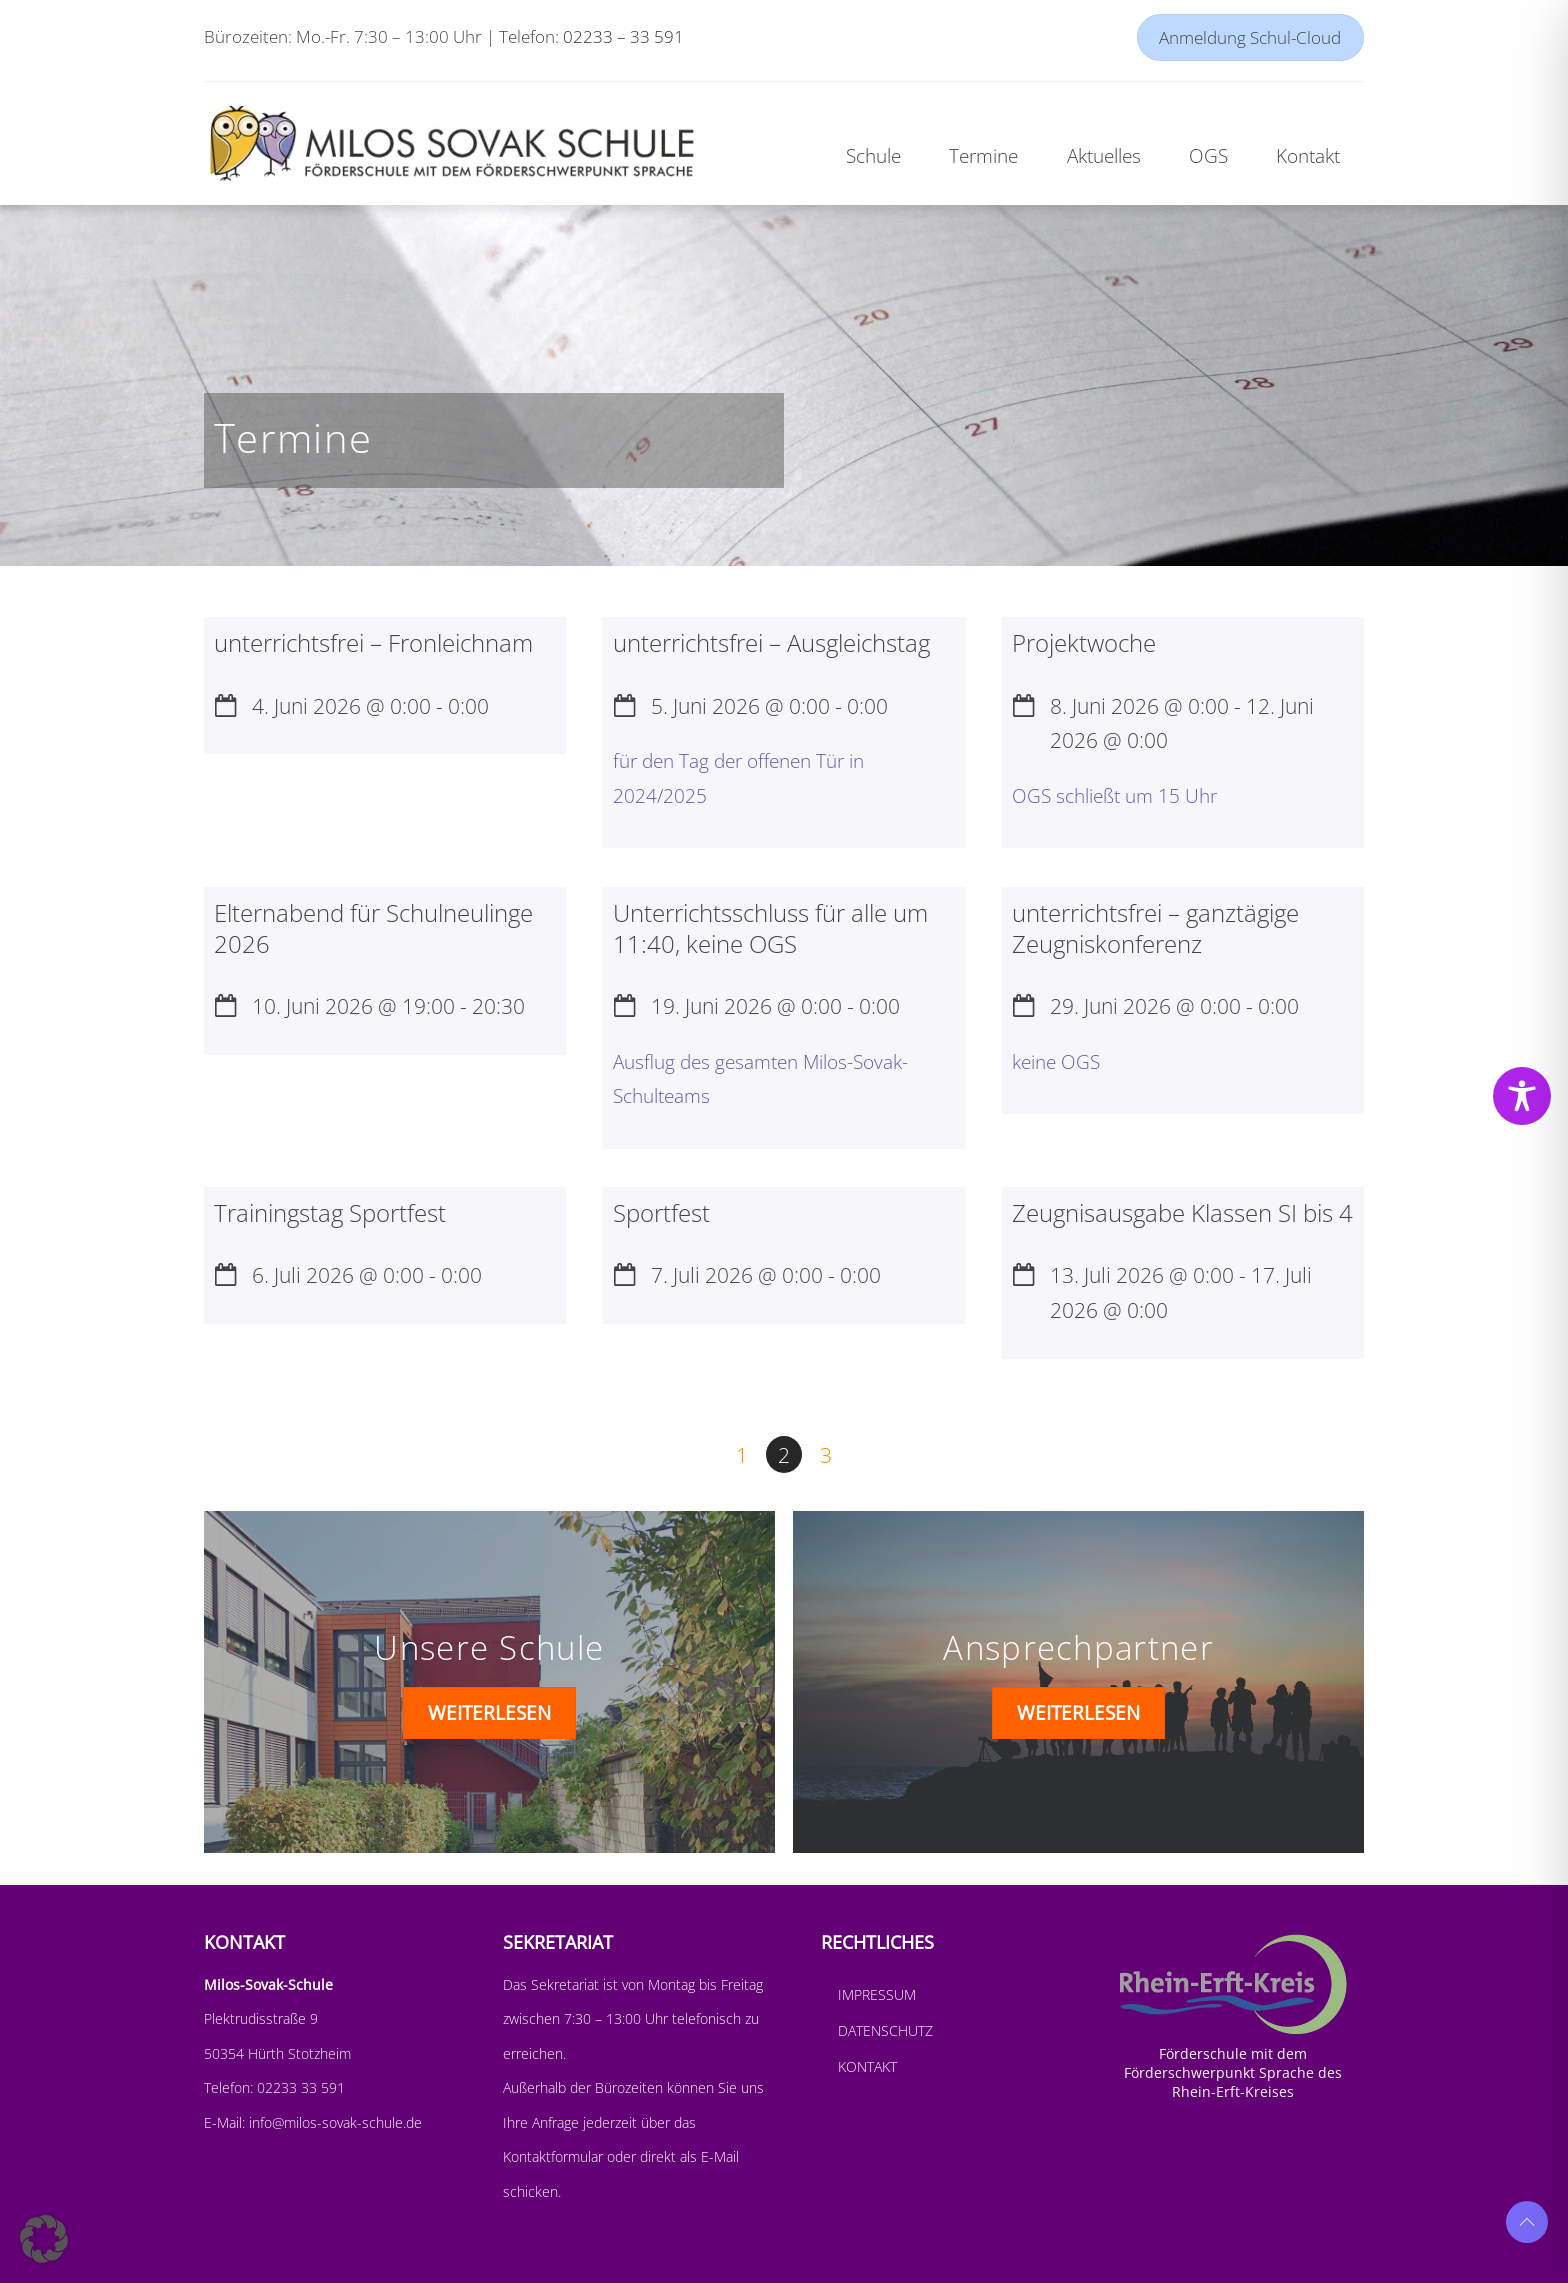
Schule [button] (873, 155)
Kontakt (867, 2066)
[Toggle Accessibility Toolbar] (1522, 1096)
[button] (44, 2239)
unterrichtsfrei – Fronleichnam (373, 642)
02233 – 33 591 (623, 36)
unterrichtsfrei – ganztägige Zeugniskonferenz (1155, 928)
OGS (1208, 155)
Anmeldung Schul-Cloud (1250, 37)
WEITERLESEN (489, 1712)
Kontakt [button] (1308, 155)
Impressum (877, 1994)
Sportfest (661, 1212)
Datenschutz (885, 2030)
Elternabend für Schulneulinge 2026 (373, 928)
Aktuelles (1104, 155)
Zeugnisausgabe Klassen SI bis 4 (1182, 1212)
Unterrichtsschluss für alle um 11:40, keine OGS (770, 928)
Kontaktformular (555, 2156)
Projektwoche (1084, 642)
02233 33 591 (299, 2087)
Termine (983, 155)
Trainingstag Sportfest (330, 1212)
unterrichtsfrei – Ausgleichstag (771, 642)
